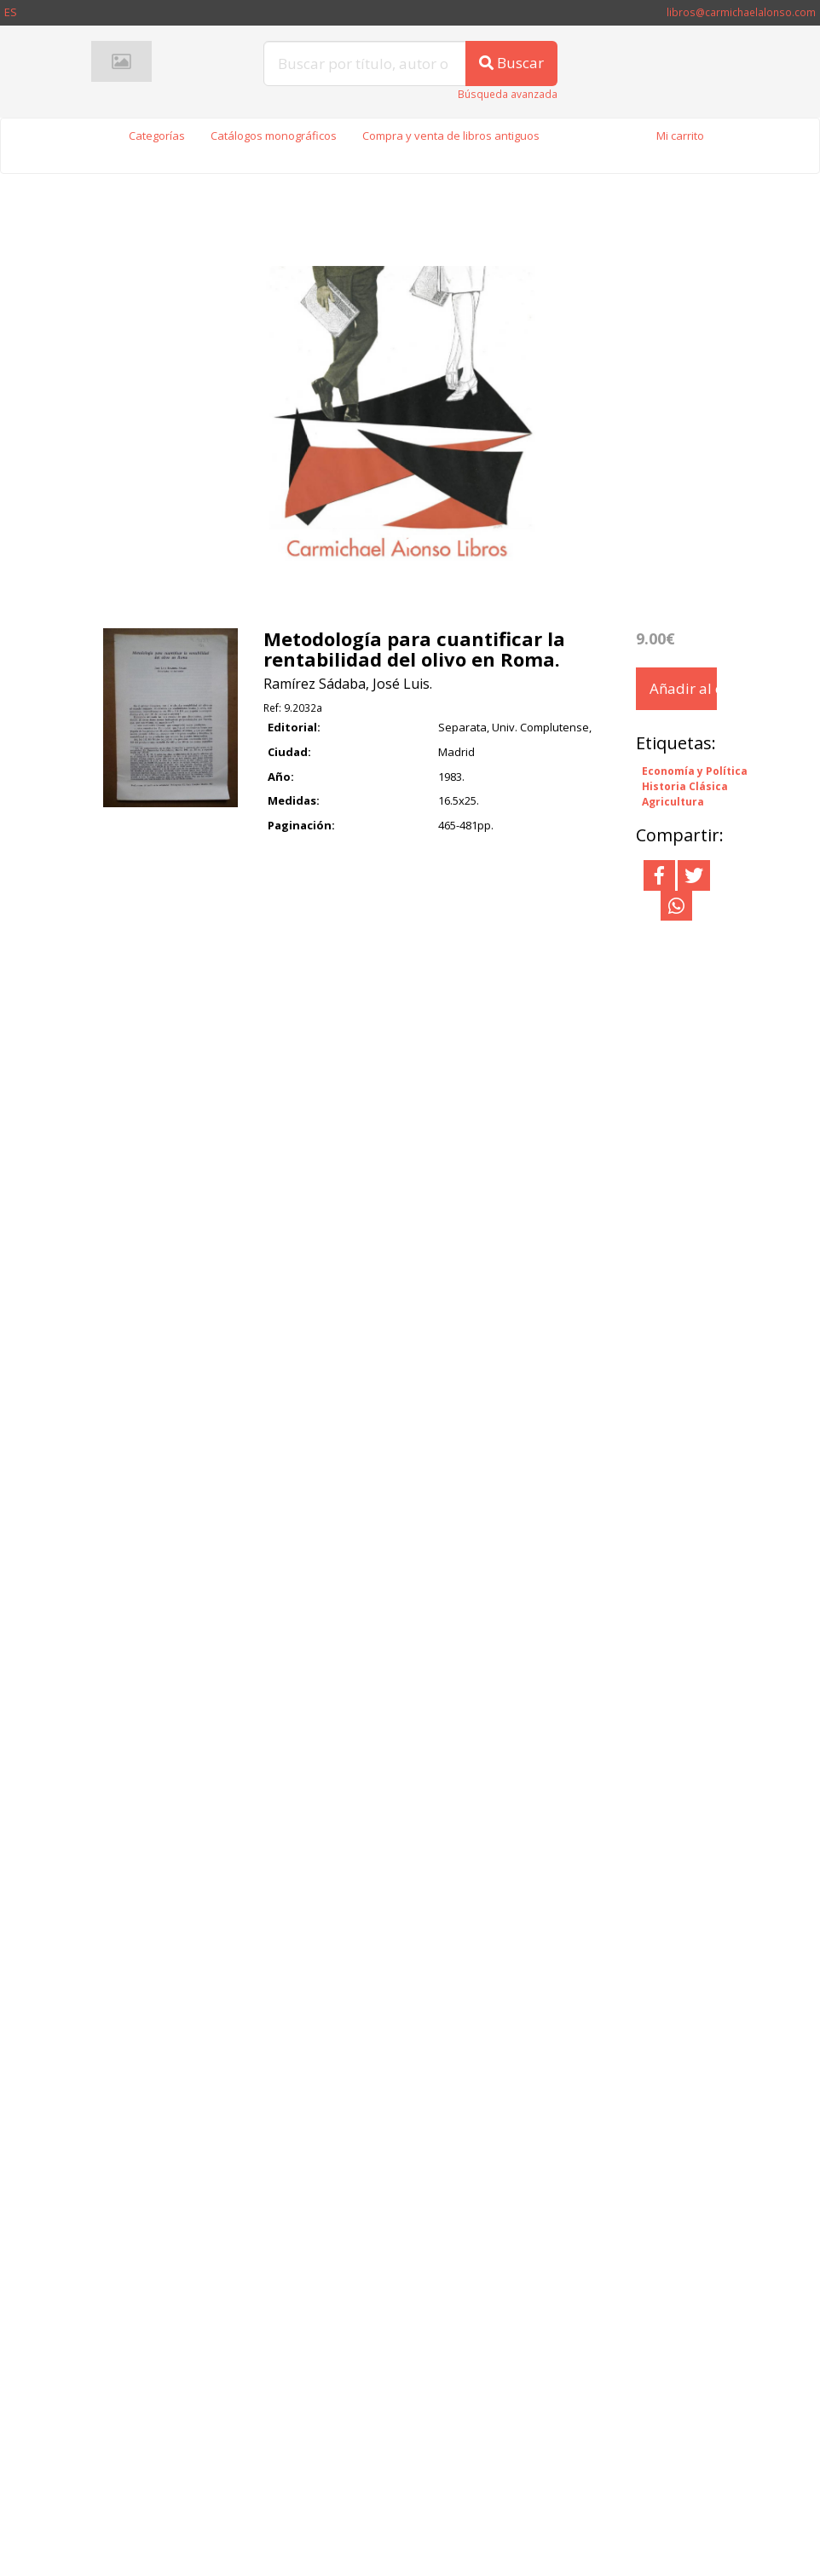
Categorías (157, 135)
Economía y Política (695, 771)
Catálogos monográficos (274, 135)
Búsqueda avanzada (507, 94)
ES (10, 12)
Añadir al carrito (683, 688)
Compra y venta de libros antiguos (451, 135)
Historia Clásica (685, 787)
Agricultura (673, 802)
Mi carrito (680, 135)
